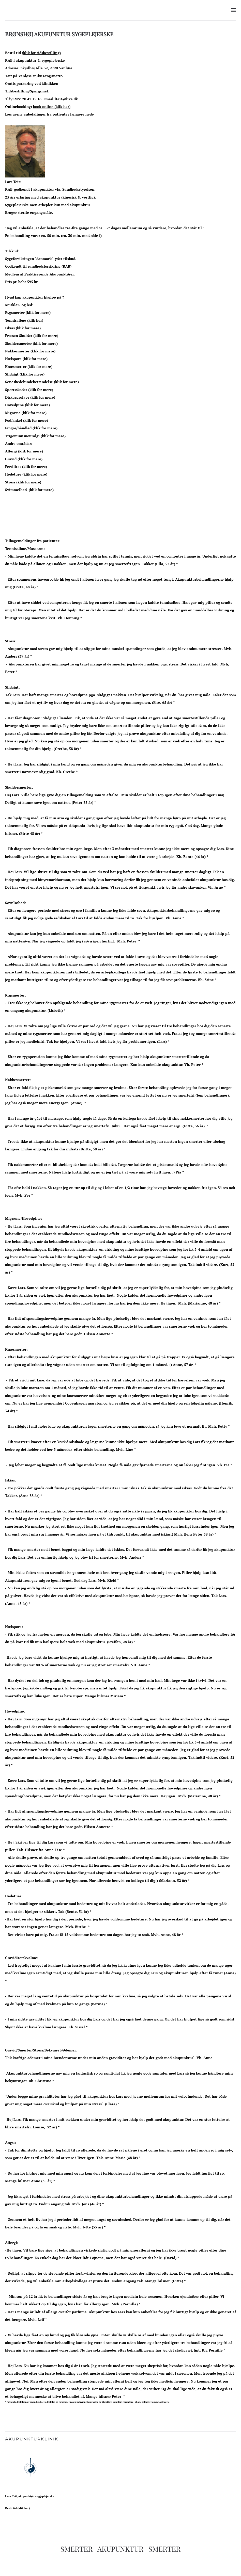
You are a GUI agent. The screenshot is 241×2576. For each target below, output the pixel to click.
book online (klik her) (51, 106)
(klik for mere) (38, 312)
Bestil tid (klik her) (17, 2508)
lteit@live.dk (66, 98)
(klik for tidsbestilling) (41, 52)
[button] (233, 10)
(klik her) (35, 320)
